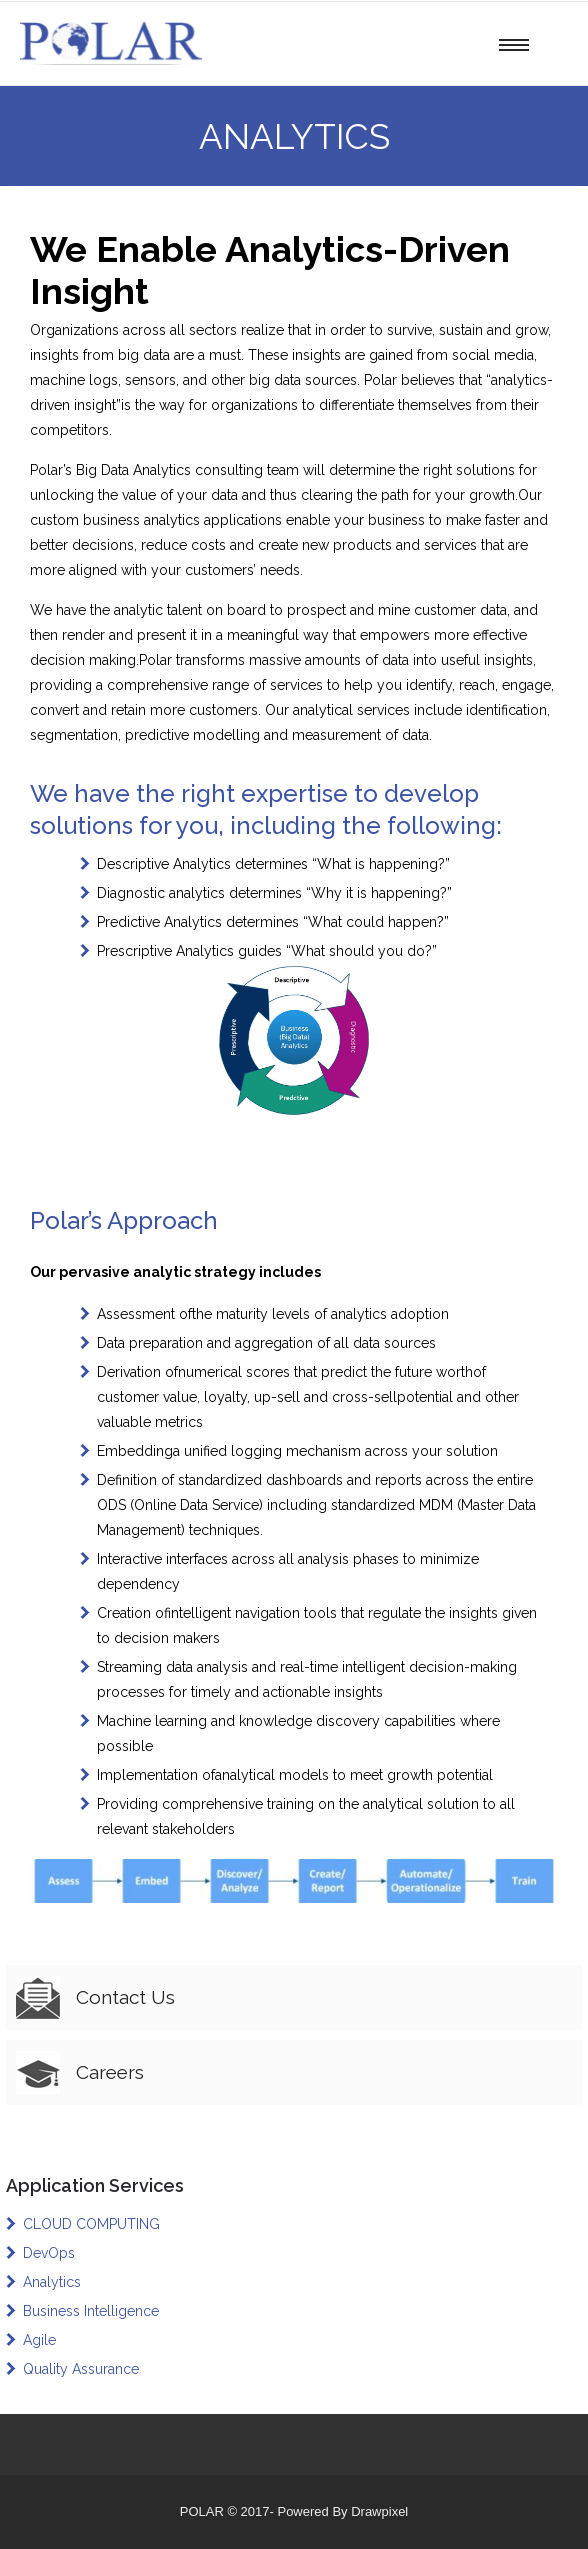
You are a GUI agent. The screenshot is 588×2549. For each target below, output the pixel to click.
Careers (110, 2072)
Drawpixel (379, 2511)
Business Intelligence (91, 2311)
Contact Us (125, 1997)
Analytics (52, 2282)
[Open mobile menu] (519, 44)
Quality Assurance (81, 2369)
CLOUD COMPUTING (91, 2224)
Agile (39, 2340)
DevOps (49, 2253)
